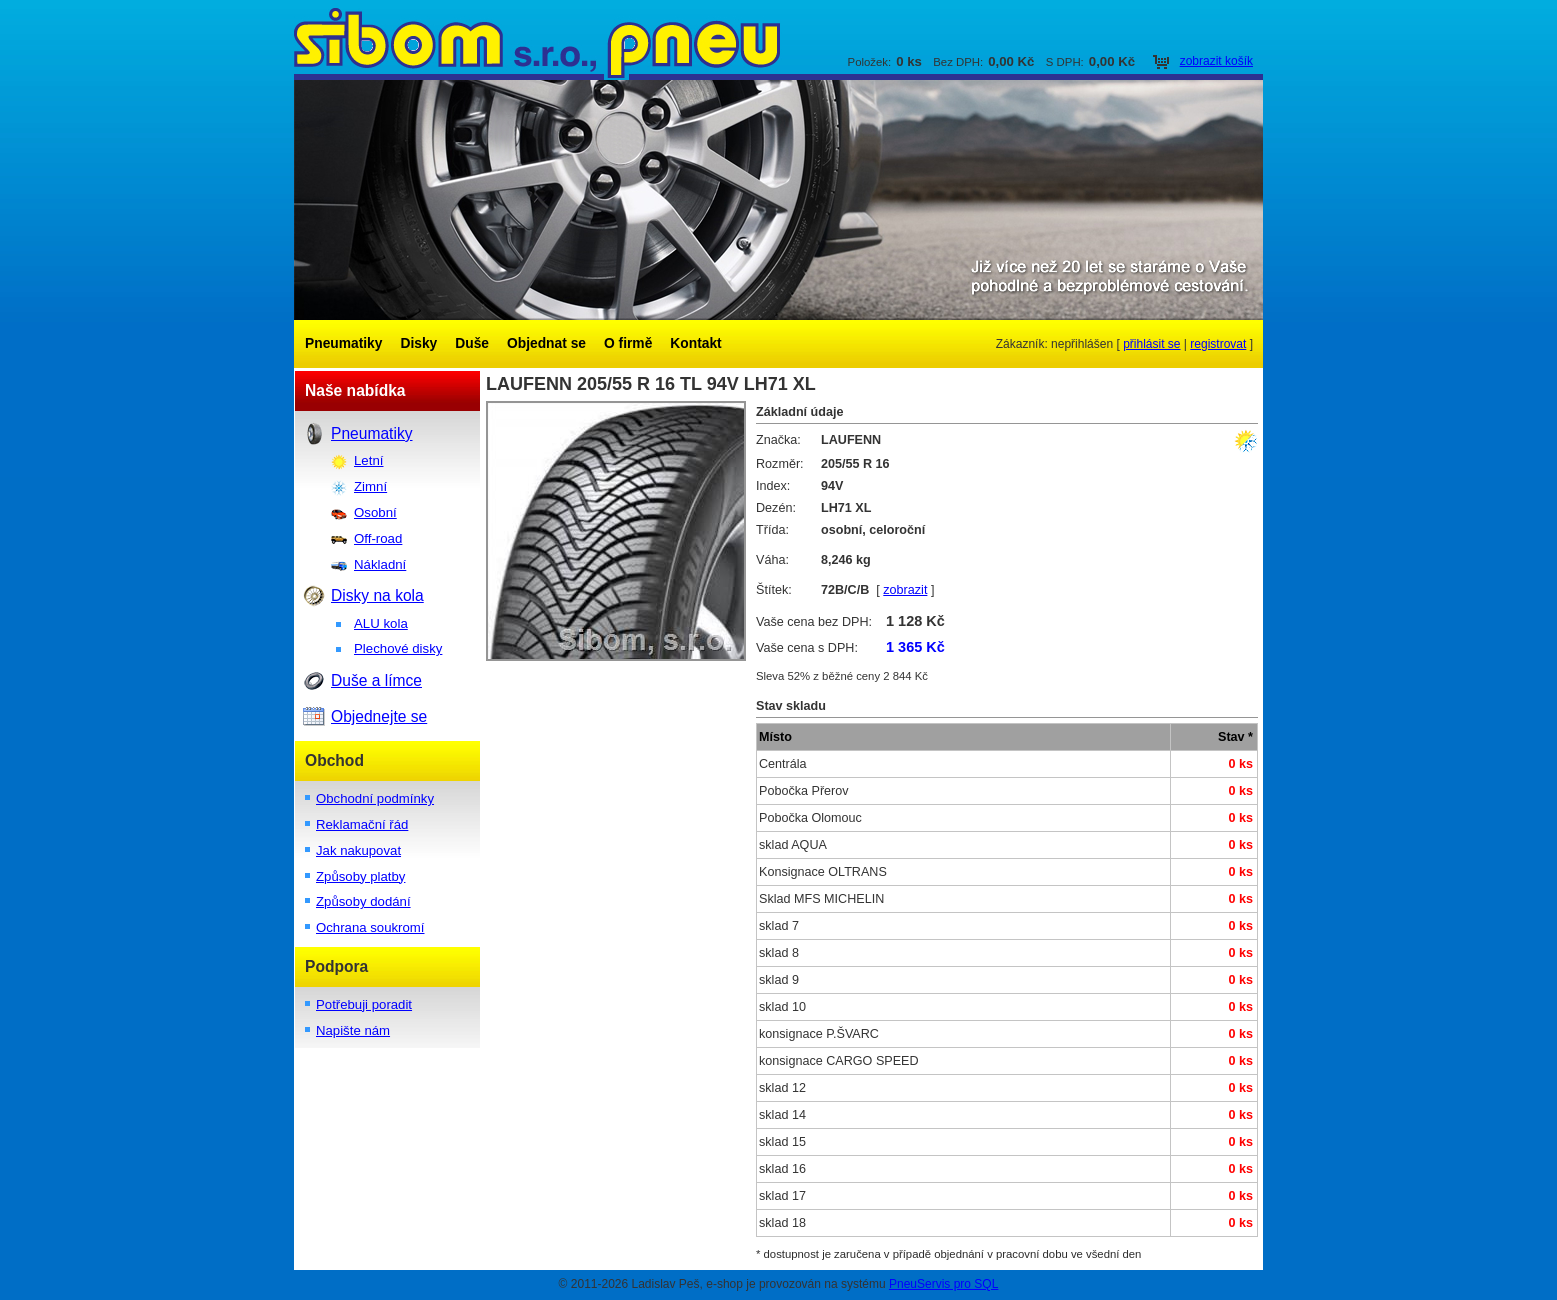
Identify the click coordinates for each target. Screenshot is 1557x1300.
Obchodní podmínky (375, 798)
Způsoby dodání (363, 901)
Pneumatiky (343, 343)
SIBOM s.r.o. (778, 40)
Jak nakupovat (358, 850)
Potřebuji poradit (364, 1004)
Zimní (370, 486)
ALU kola (381, 623)
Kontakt (695, 343)
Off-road (378, 538)
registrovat (1218, 344)
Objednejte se (379, 716)
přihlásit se (1151, 344)
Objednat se (546, 343)
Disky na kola (377, 595)
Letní (368, 460)
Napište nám (353, 1030)
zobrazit (905, 590)
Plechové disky (398, 648)
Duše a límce (376, 680)
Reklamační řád (362, 824)
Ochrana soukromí (370, 927)
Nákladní (380, 564)
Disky (418, 343)
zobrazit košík (1216, 61)
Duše (472, 343)
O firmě (628, 343)
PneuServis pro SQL (943, 1284)
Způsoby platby (360, 876)
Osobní (375, 512)
